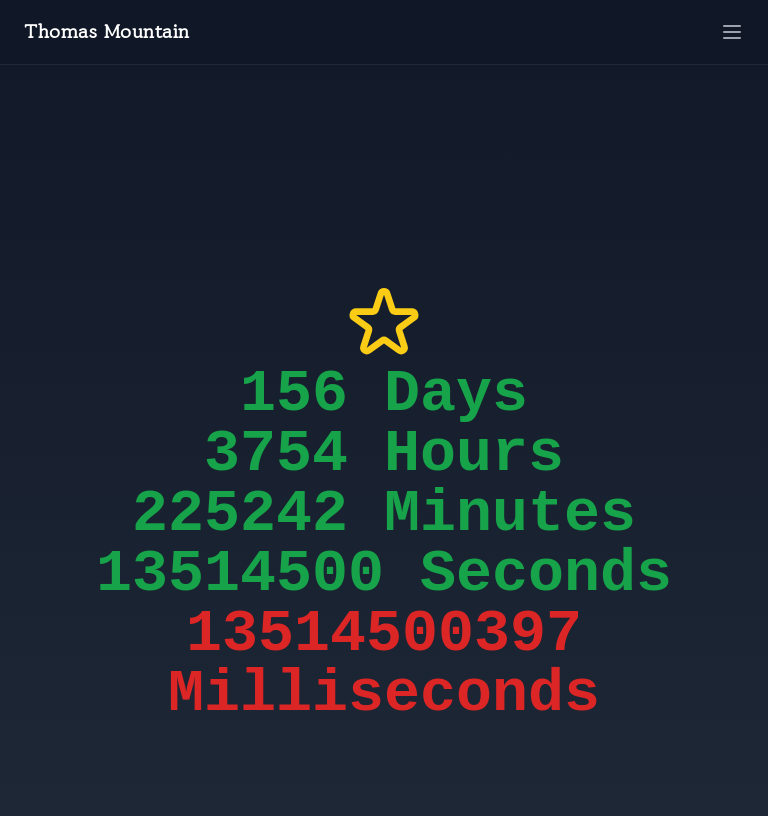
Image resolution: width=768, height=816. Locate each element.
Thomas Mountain (107, 32)
